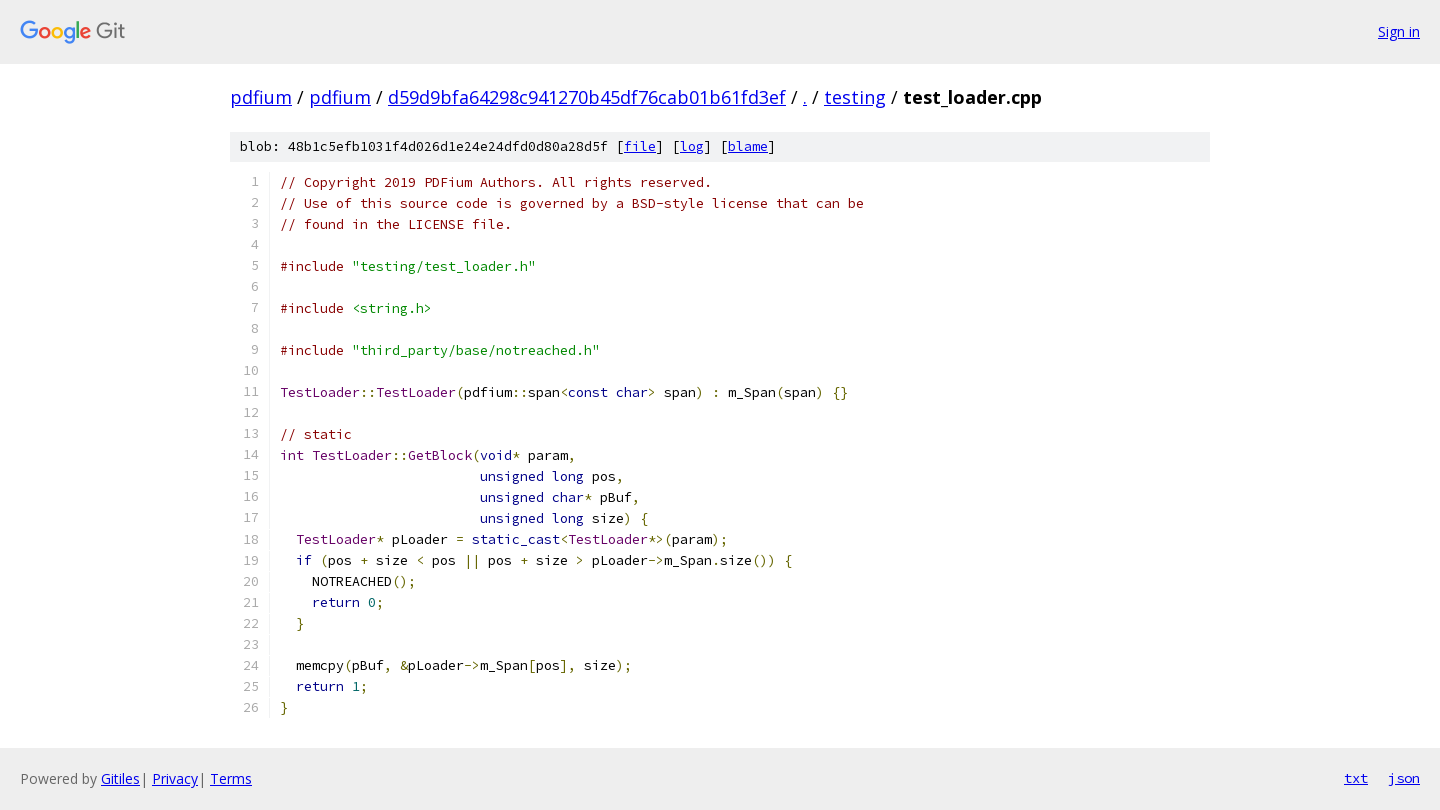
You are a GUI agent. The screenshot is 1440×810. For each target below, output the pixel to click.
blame (748, 146)
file (640, 146)
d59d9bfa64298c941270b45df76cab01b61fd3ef (587, 97)
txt (1356, 778)
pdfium (261, 97)
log (692, 146)
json (1404, 778)
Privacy (175, 778)
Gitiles (120, 778)
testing (855, 97)
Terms (231, 778)
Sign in (1399, 31)
